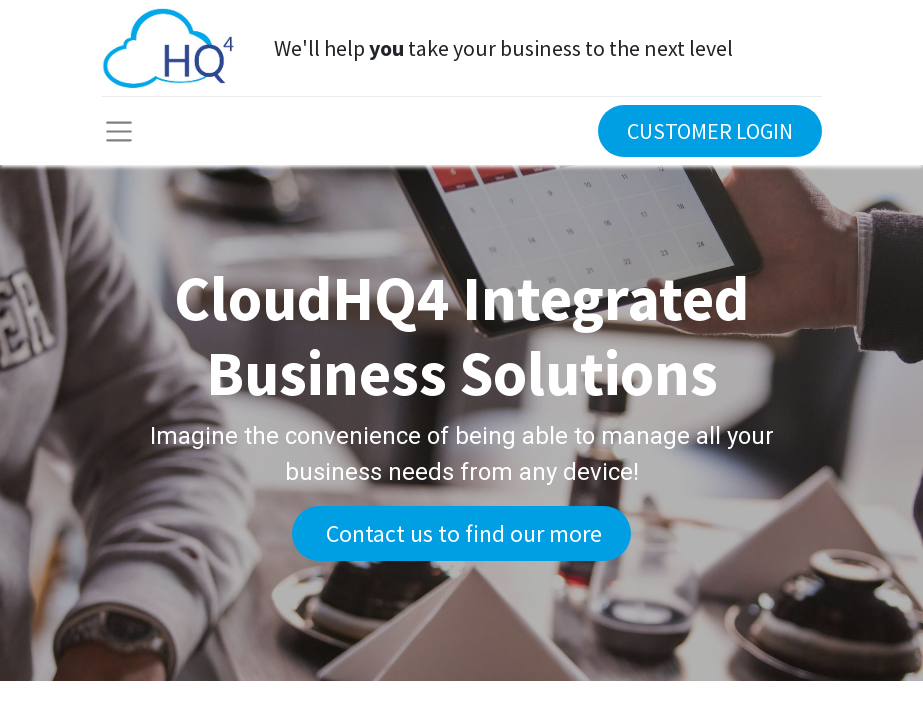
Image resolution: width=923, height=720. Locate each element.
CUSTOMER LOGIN (710, 131)
